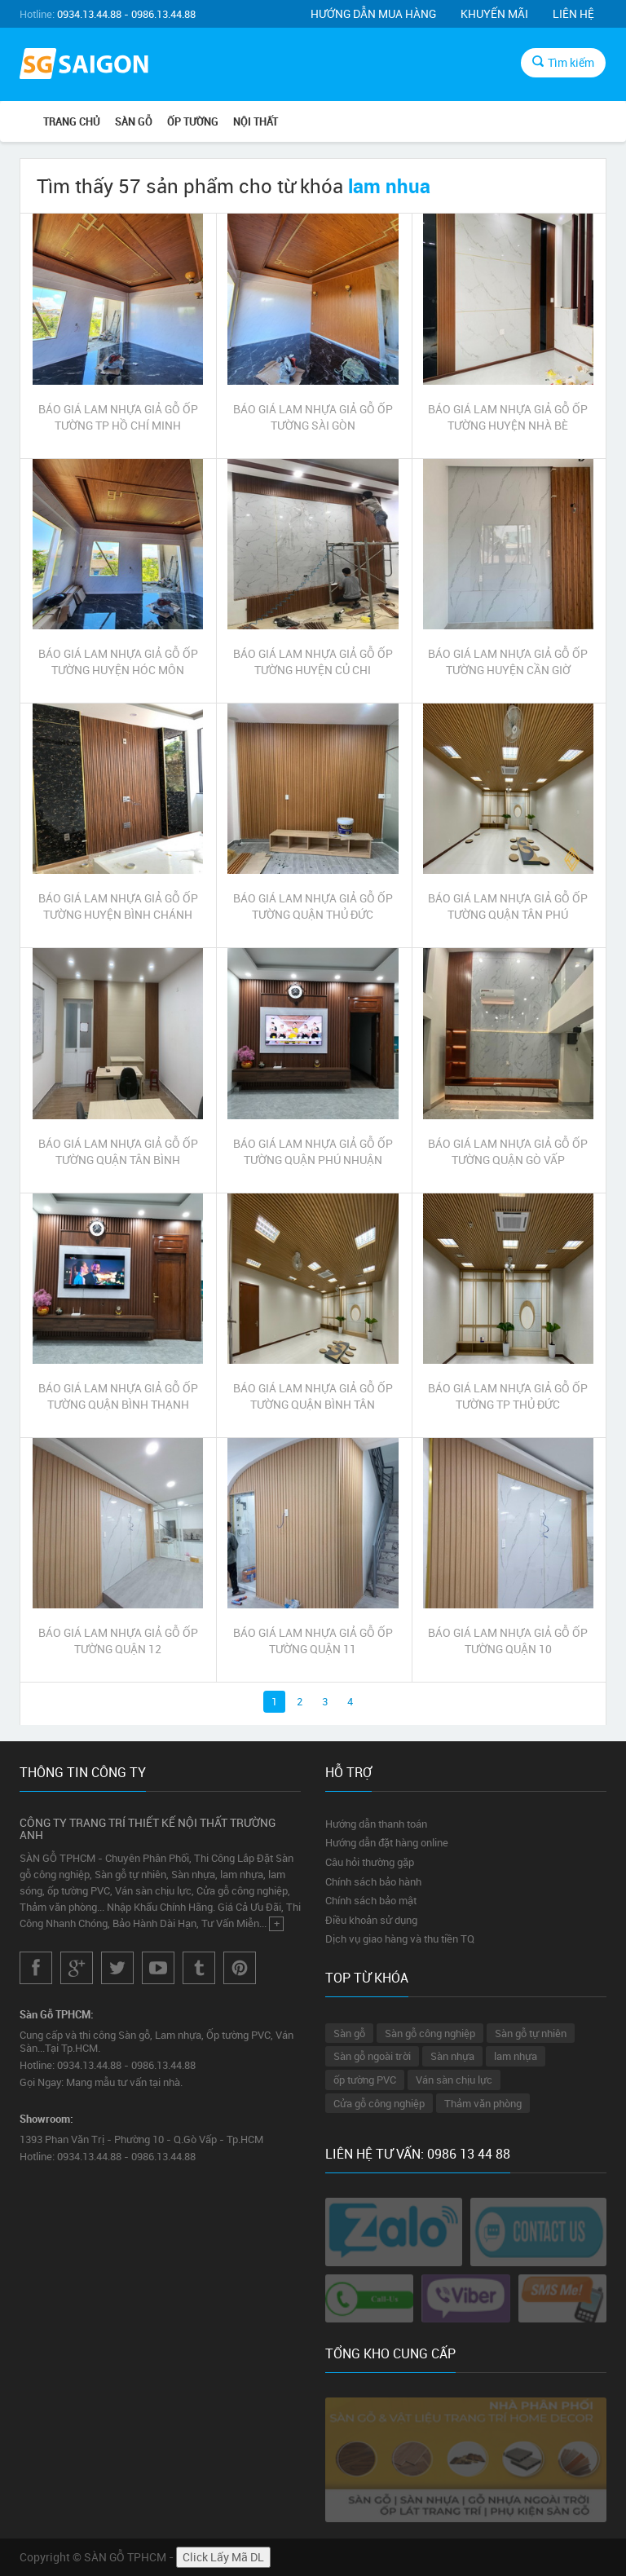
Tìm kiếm (563, 62)
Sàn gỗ (349, 2033)
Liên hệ (573, 13)
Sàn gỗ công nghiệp (430, 2033)
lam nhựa (515, 2056)
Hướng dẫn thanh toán (376, 1823)
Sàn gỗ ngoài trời (372, 2056)
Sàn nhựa (452, 2056)
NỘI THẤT (255, 121)
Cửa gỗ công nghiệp (379, 2103)
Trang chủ (71, 121)
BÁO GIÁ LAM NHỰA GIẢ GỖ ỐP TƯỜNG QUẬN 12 (118, 1640)
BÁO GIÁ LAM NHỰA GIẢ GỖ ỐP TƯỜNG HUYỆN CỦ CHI (313, 661)
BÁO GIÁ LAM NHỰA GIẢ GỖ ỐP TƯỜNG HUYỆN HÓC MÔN (118, 661)
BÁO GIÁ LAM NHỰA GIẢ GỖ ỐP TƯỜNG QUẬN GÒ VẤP (508, 1151)
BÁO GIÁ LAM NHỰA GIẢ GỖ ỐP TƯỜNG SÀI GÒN (313, 417)
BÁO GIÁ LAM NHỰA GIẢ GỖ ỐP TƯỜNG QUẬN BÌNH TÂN (313, 1396)
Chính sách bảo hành (373, 1881)
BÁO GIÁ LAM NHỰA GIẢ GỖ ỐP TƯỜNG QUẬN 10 (508, 1640)
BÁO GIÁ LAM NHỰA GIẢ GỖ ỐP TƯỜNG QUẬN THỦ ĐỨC (313, 906)
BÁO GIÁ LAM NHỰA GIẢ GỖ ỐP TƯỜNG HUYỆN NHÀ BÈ (508, 417)
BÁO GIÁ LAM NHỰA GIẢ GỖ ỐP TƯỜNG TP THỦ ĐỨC (508, 1396)
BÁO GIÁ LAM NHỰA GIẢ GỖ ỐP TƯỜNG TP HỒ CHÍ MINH (118, 417)
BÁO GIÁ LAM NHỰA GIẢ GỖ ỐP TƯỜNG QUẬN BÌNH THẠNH (118, 1396)
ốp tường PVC (364, 2079)
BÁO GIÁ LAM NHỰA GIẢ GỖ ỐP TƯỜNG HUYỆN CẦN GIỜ (508, 661)
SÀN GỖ (133, 121)
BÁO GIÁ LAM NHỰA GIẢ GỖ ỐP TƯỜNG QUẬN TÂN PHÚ (508, 906)
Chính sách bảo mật (371, 1900)
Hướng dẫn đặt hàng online (386, 1842)
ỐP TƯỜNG (192, 121)
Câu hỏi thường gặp (369, 1862)
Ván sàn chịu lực (454, 2079)
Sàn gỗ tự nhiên (530, 2033)
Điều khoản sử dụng (371, 1919)
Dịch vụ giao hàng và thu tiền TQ (399, 1938)
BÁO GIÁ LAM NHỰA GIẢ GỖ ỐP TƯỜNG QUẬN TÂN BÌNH (118, 1151)
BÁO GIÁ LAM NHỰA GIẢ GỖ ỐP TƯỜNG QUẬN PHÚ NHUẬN (313, 1151)
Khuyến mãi (494, 13)
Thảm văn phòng (483, 2103)
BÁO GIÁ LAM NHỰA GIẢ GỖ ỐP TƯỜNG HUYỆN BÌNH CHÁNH (118, 906)
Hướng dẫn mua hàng (373, 13)
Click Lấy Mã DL (223, 2557)
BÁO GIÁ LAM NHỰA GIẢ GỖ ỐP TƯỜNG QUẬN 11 (313, 1640)
